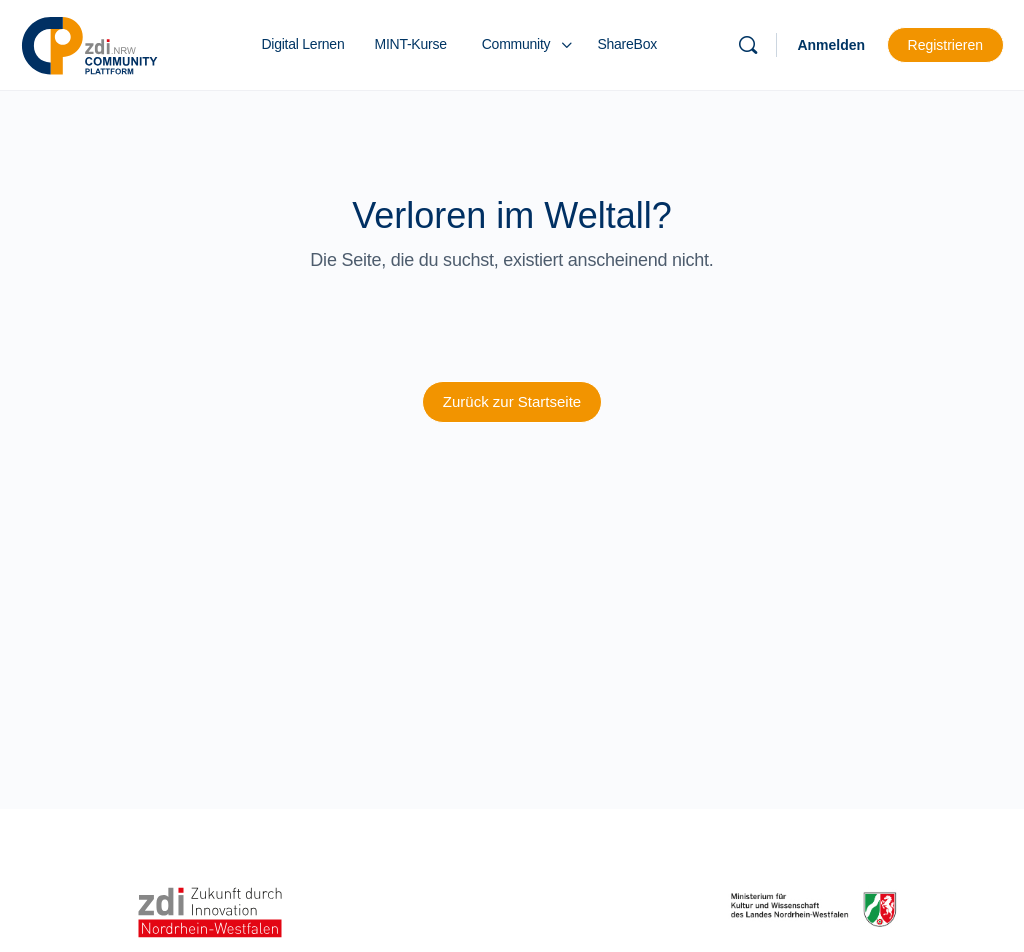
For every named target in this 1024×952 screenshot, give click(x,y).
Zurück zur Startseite (512, 401)
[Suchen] (748, 45)
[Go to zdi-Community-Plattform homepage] (90, 42)
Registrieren (945, 45)
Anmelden (831, 45)
